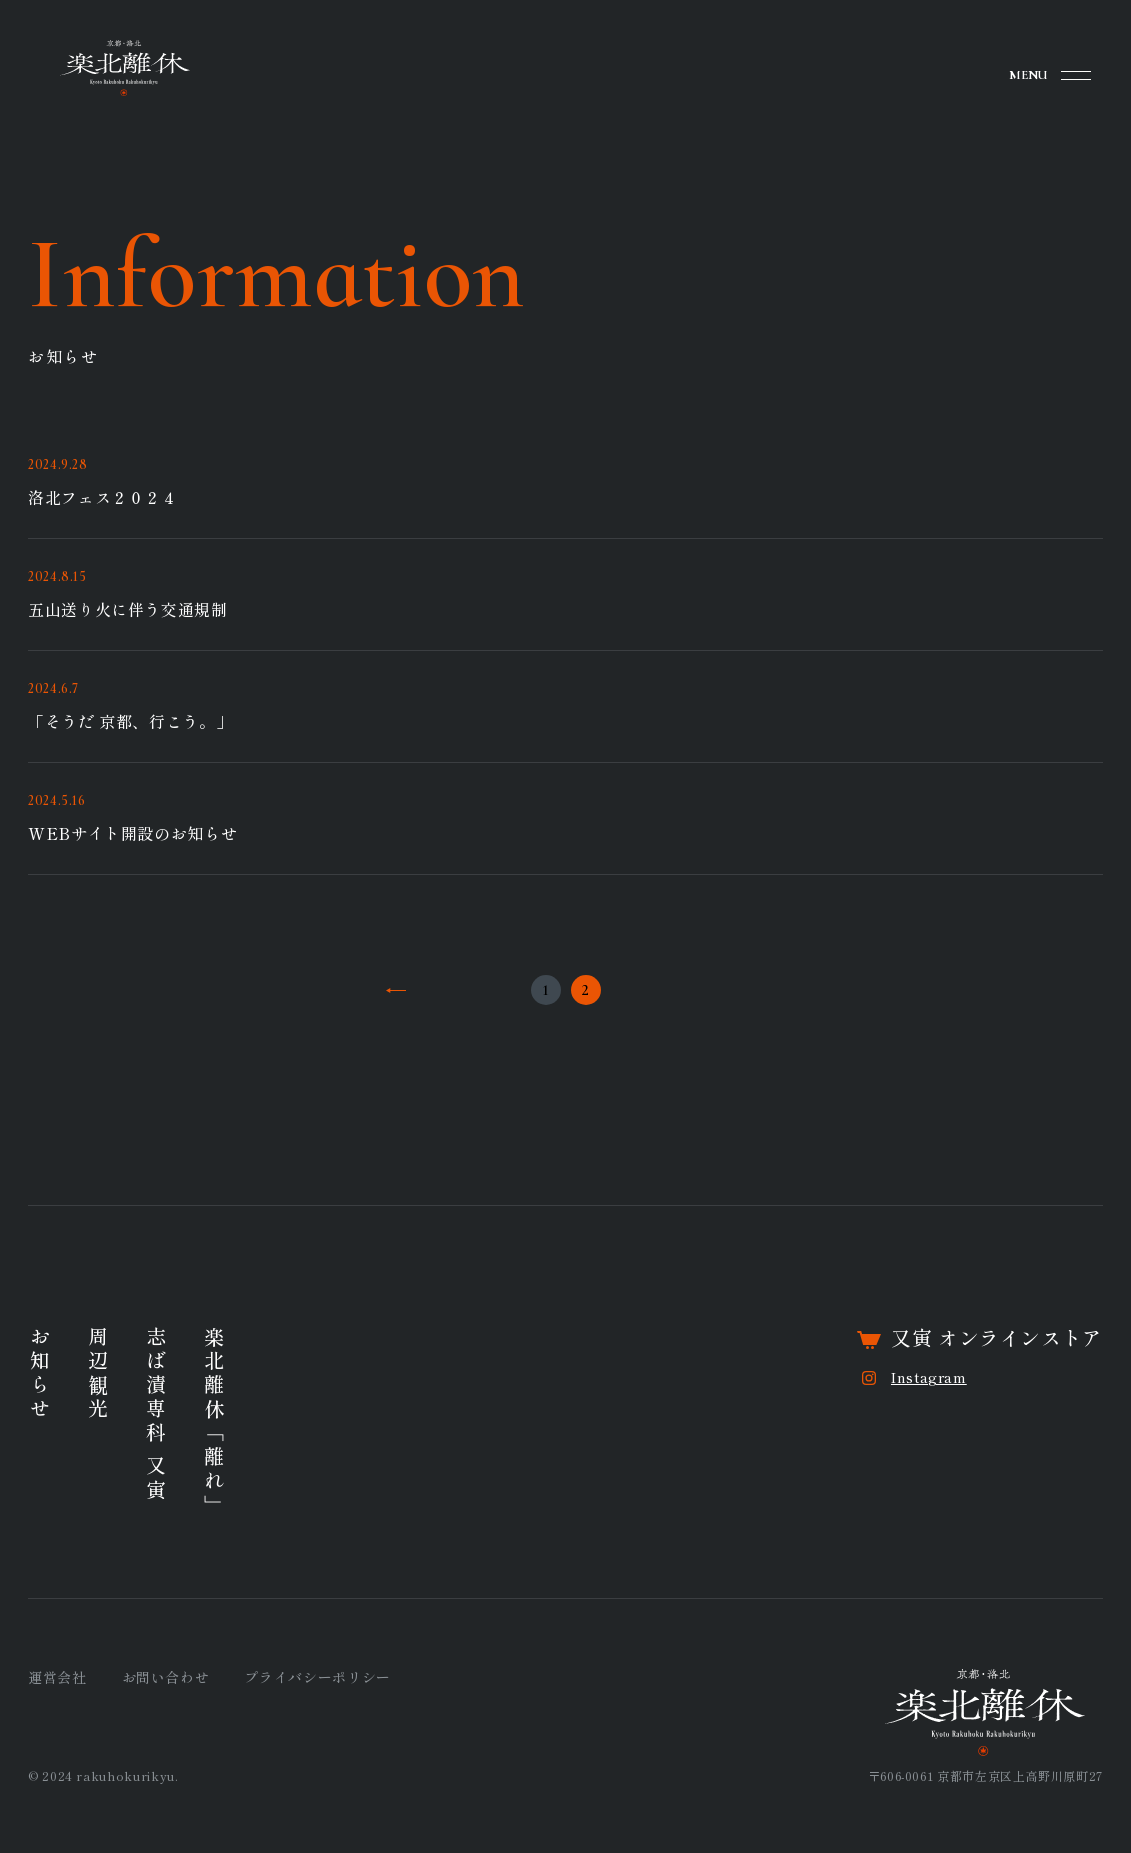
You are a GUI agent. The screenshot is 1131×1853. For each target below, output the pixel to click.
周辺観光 (97, 1374)
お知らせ (39, 1374)
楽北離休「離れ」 (213, 1422)
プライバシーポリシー (317, 1677)
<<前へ (396, 990)
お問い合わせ (166, 1677)
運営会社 (57, 1677)
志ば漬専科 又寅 (155, 1414)
